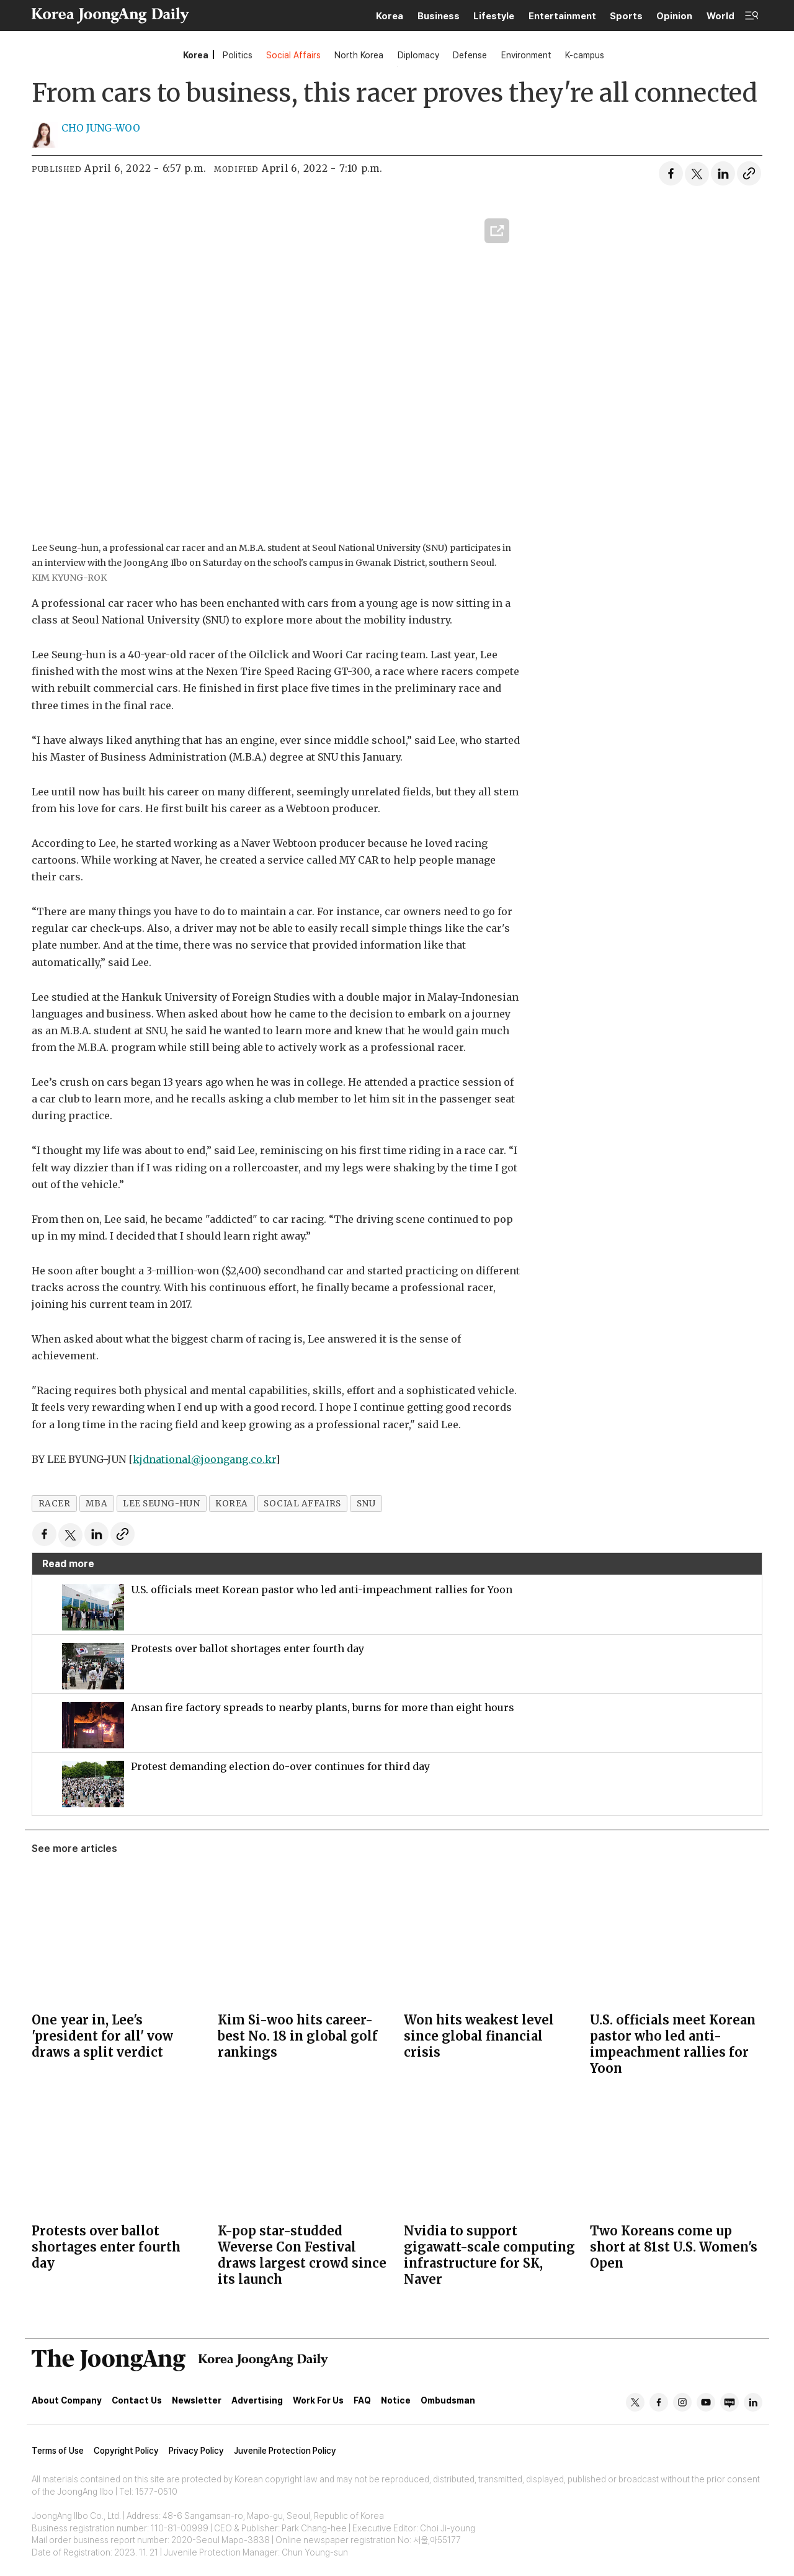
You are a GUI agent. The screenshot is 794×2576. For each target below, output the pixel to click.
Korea (389, 16)
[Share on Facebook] (670, 171)
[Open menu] (751, 15)
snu (366, 1503)
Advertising (257, 2400)
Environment (526, 49)
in (753, 2402)
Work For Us (318, 2400)
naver (729, 2402)
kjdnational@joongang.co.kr (204, 1459)
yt (706, 2402)
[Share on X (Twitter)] (696, 171)
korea (231, 1503)
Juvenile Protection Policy (285, 2451)
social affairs (302, 1503)
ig (682, 2402)
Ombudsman (448, 2400)
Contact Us (137, 2400)
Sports (626, 16)
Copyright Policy (126, 2451)
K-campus (584, 49)
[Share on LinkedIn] (722, 171)
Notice (396, 2400)
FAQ (362, 2400)
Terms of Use (58, 2451)
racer (54, 1503)
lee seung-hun (161, 1503)
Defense (470, 49)
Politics (237, 49)
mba (96, 1503)
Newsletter (196, 2400)
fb (658, 2402)
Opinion (674, 16)
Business (438, 16)
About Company (67, 2400)
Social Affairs (293, 49)
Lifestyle (493, 16)
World (720, 16)
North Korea (358, 49)
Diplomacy (418, 49)
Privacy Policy (196, 2451)
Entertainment (562, 16)
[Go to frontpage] (110, 15)
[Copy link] (748, 171)
